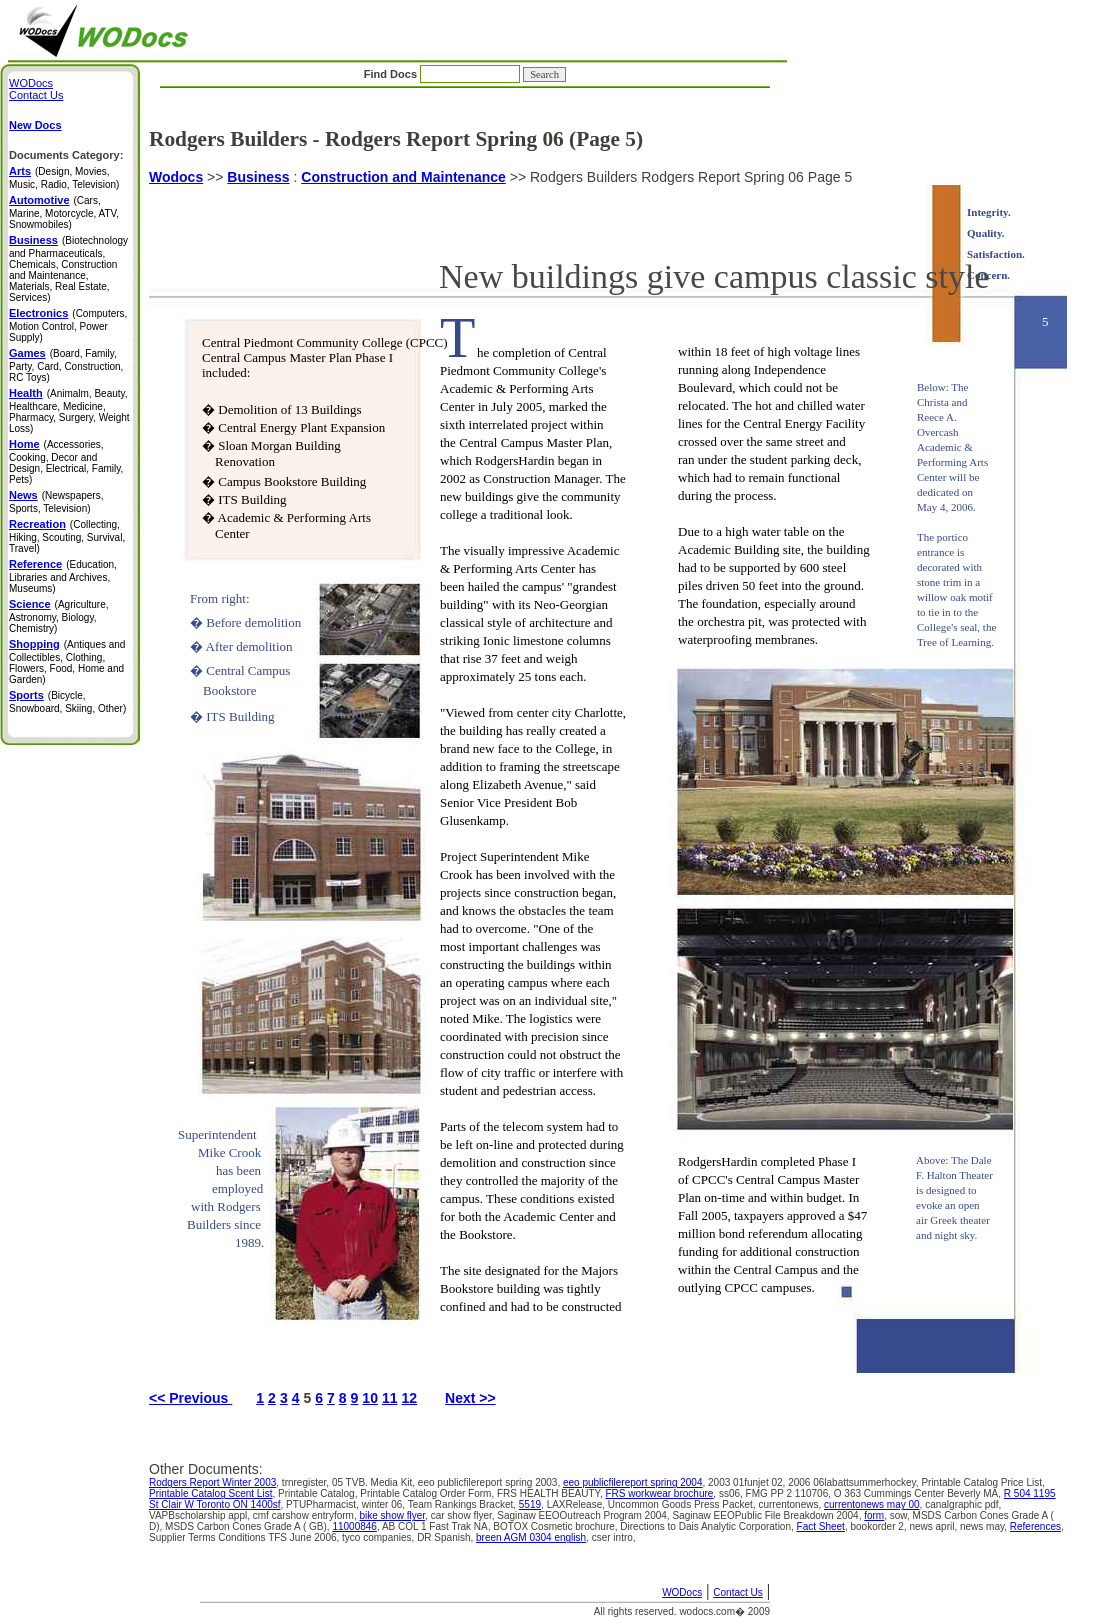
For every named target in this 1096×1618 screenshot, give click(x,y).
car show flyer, (464, 1515)
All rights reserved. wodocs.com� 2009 (682, 1611)
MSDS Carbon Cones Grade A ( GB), (248, 1526)
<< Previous (190, 1398)
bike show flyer (392, 1515)
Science (30, 604)
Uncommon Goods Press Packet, (683, 1504)
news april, (934, 1526)
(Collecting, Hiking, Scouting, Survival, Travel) (67, 536)
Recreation (37, 524)
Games (27, 353)
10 (370, 1398)
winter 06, (385, 1504)
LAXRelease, (577, 1504)
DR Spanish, (446, 1537)
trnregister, (307, 1482)
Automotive (39, 200)
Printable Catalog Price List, (982, 1482)
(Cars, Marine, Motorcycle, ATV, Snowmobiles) (64, 212)
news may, (985, 1526)
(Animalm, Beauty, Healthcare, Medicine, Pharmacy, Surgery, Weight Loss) (69, 411)
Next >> (470, 1398)
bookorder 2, (879, 1526)
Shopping (34, 644)
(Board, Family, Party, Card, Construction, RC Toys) (66, 365)
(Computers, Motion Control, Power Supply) (68, 325)
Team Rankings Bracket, (463, 1504)
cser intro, (614, 1537)
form (874, 1515)
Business (258, 177)
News (23, 495)
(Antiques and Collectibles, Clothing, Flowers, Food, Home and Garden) (67, 662)
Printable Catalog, (319, 1493)
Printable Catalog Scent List (210, 1493)
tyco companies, (379, 1537)
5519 (530, 1504)
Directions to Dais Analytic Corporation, (708, 1526)
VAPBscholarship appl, (201, 1515)
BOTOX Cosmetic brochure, (556, 1526)
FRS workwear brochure (660, 1493)
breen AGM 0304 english (531, 1537)
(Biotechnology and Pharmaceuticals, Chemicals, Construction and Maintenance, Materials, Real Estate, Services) (68, 269)
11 (390, 1398)
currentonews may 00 (872, 1504)
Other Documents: (206, 1469)
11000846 (354, 1526)
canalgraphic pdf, (963, 1504)
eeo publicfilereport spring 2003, (490, 1482)
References (1035, 1526)
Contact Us (737, 1592)
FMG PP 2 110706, (790, 1493)
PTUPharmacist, (324, 1504)
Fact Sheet (821, 1526)
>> (215, 177)
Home (24, 444)
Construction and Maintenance (403, 177)
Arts (20, 171)
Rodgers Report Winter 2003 (212, 1482)
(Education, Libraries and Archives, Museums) (63, 576)
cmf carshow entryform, (306, 1515)
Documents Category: (66, 155)
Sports (26, 695)
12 (410, 1398)
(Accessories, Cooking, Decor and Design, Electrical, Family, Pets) (66, 462)
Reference (35, 564)
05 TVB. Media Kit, (375, 1482)
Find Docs (465, 74)
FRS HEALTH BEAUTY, (551, 1493)
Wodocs (176, 177)
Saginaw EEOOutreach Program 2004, (584, 1515)
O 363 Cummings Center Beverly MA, (919, 1493)
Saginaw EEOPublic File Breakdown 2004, (768, 1515)
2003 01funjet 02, (748, 1482)
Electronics (38, 313)
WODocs (682, 1592)
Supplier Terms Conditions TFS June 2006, (245, 1537)
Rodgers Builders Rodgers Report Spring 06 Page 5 (608, 771)
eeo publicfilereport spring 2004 (633, 1482)
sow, (901, 1515)
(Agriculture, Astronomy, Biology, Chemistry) (59, 616)
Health (26, 393)
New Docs (35, 125)
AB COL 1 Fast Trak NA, (437, 1526)
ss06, (732, 1493)
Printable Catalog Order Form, (428, 1493)
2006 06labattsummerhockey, (854, 1482)
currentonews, (791, 1504)
